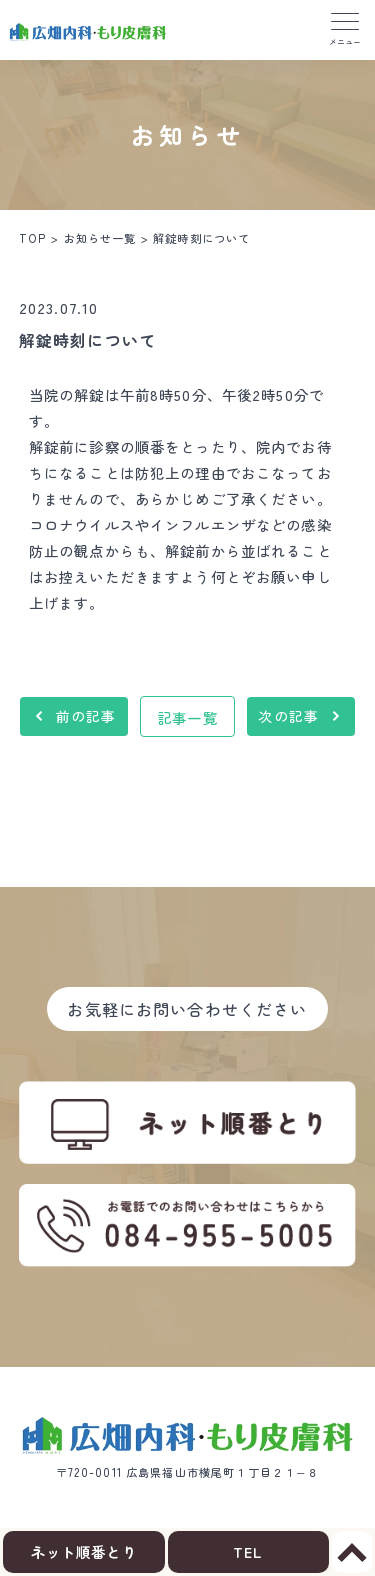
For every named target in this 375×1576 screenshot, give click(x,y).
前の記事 (86, 716)
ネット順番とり (84, 1551)
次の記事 (288, 716)
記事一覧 (187, 717)
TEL (248, 1551)
